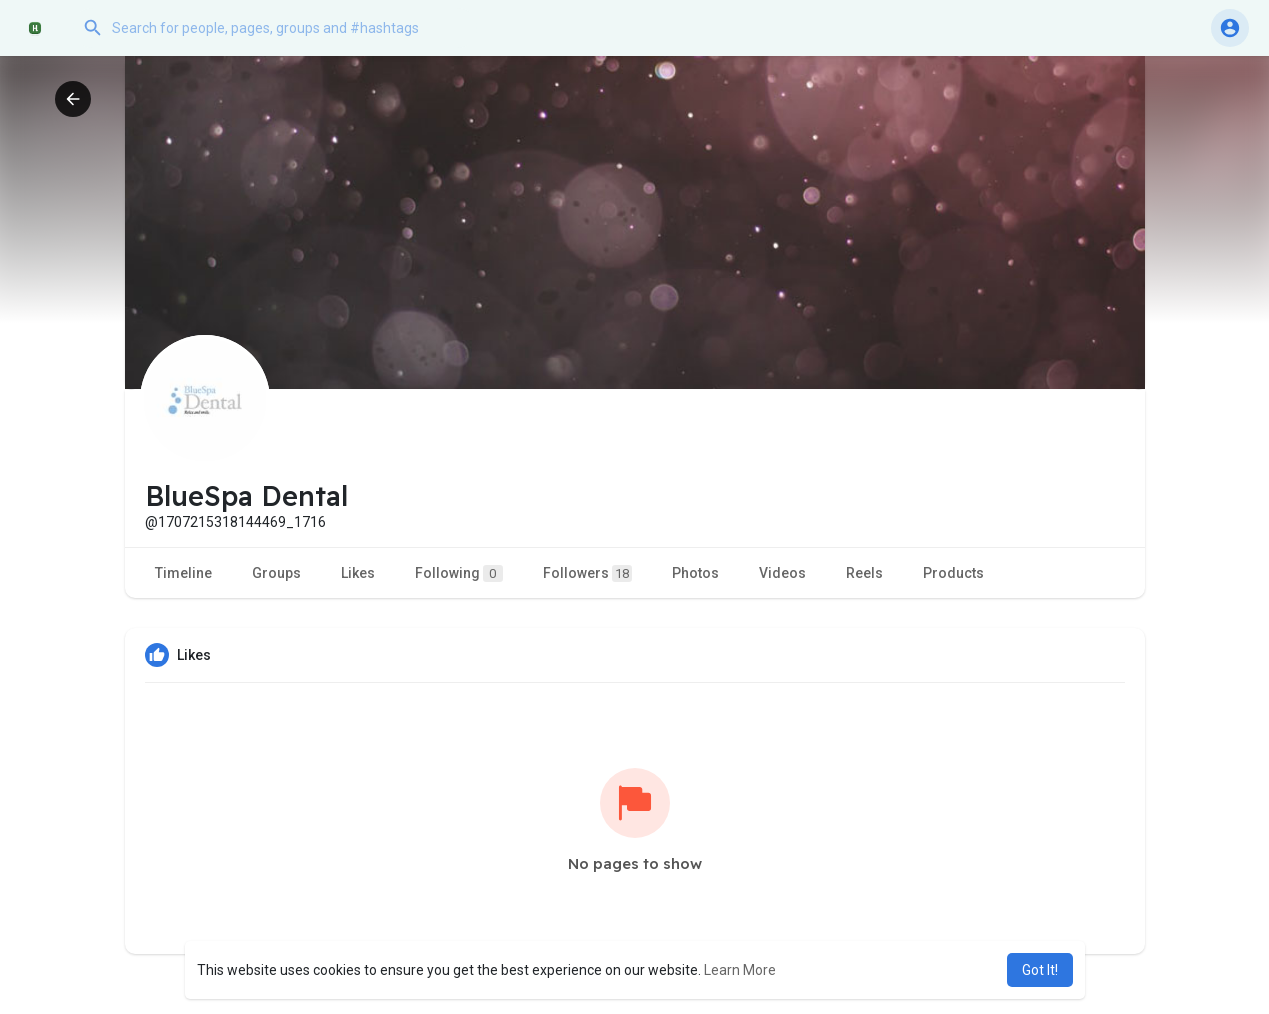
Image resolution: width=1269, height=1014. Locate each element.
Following (459, 573)
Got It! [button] (1040, 970)
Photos (695, 573)
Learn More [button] (740, 970)
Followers (587, 573)
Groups (276, 573)
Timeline (183, 573)
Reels (864, 573)
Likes (358, 573)
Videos (782, 573)
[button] (275, 28)
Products (953, 573)
